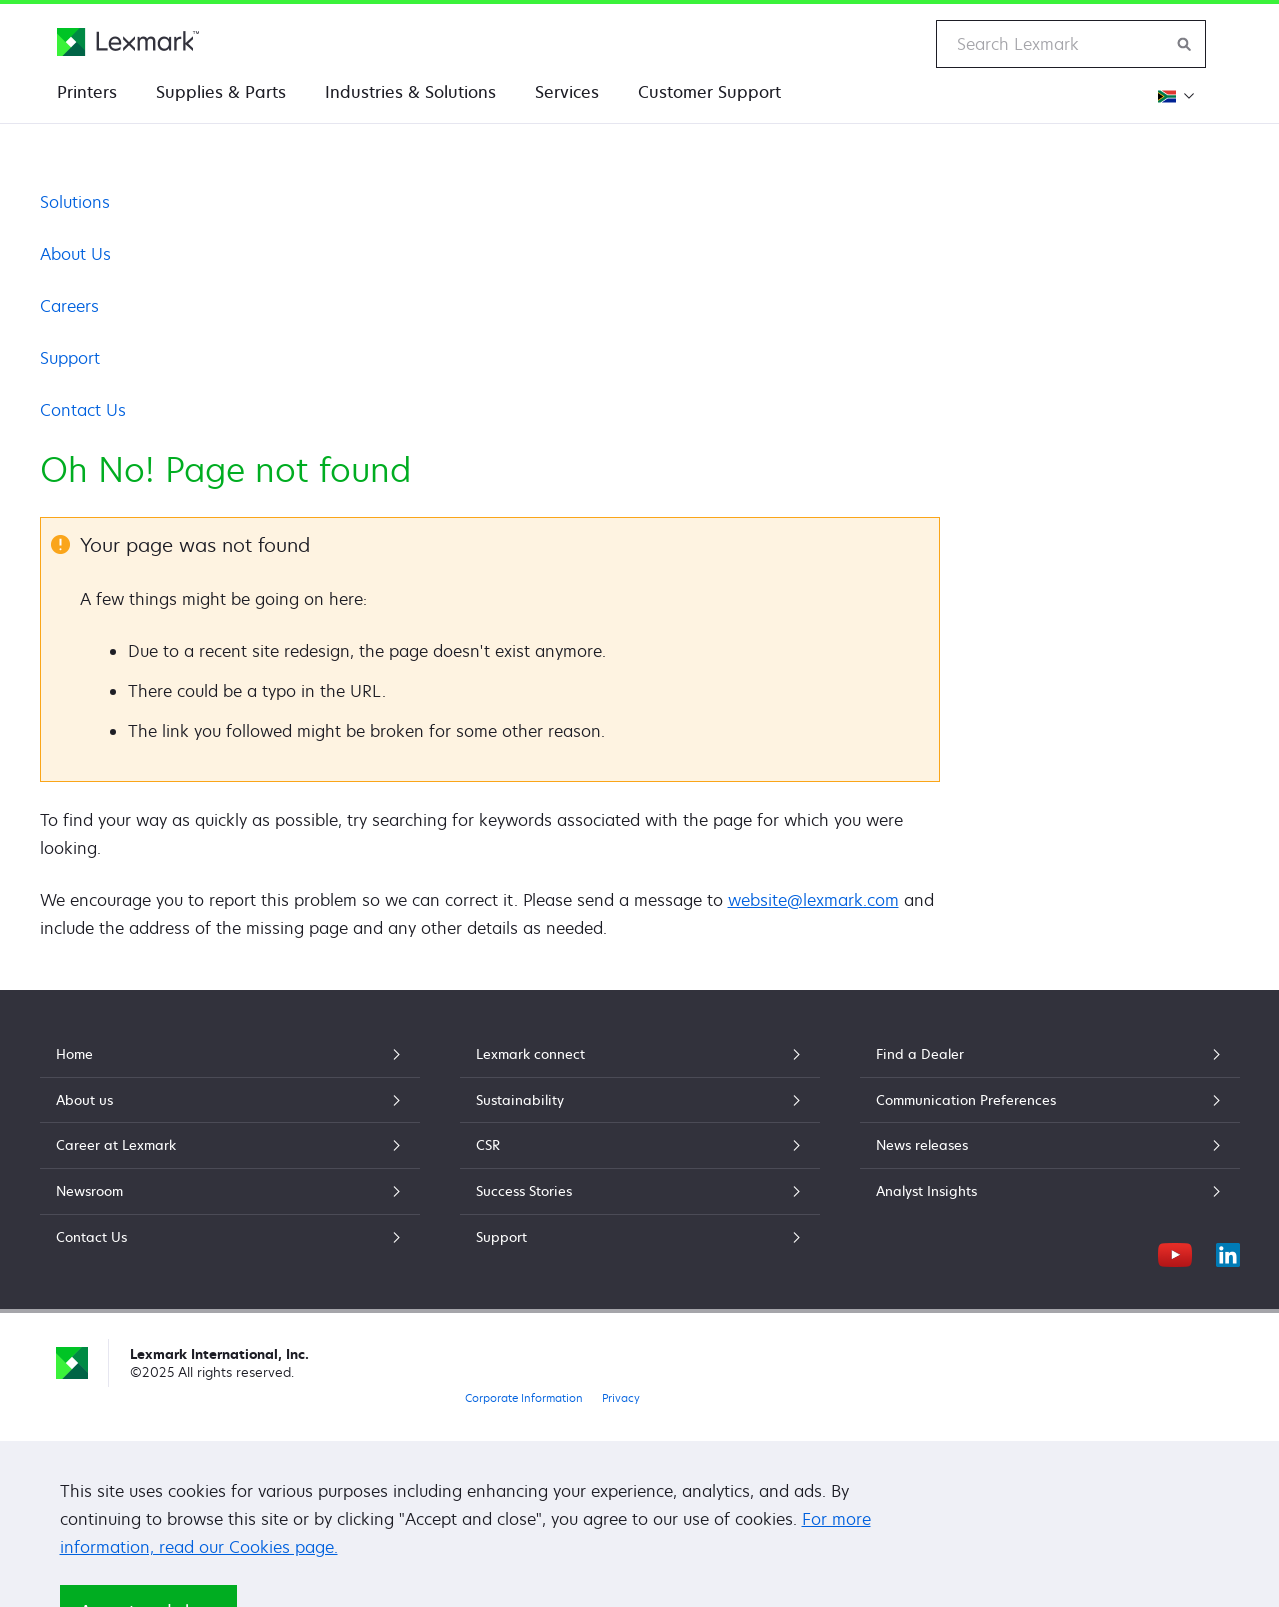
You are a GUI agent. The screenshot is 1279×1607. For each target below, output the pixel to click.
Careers (69, 306)
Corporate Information (524, 1397)
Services (567, 92)
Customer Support (709, 92)
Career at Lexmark (230, 1145)
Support (70, 358)
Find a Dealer (1050, 1054)
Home (230, 1054)
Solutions (75, 202)
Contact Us (83, 410)
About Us (75, 254)
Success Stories (640, 1191)
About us (230, 1100)
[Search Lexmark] (1185, 44)
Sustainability (640, 1100)
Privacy (621, 1397)
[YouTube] (1175, 1252)
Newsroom (230, 1191)
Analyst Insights (1050, 1191)
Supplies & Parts (221, 92)
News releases (1050, 1145)
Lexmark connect (640, 1054)
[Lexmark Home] (128, 42)
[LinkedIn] (1228, 1252)
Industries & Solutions (410, 92)
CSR (640, 1145)
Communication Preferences (1050, 1100)
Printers (87, 92)
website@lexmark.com (813, 900)
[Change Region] (1173, 95)
